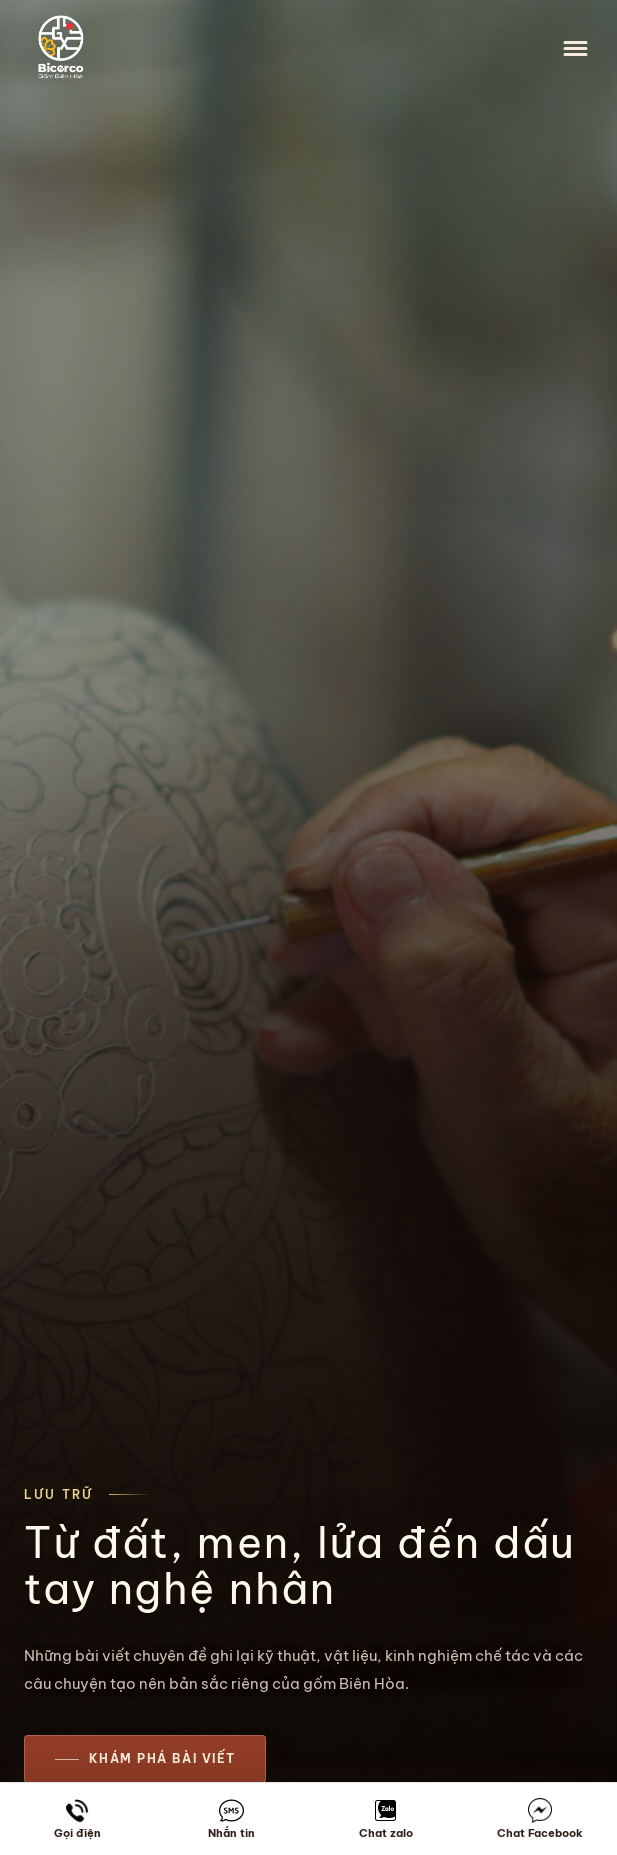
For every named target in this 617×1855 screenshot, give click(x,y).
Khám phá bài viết (162, 1758)
